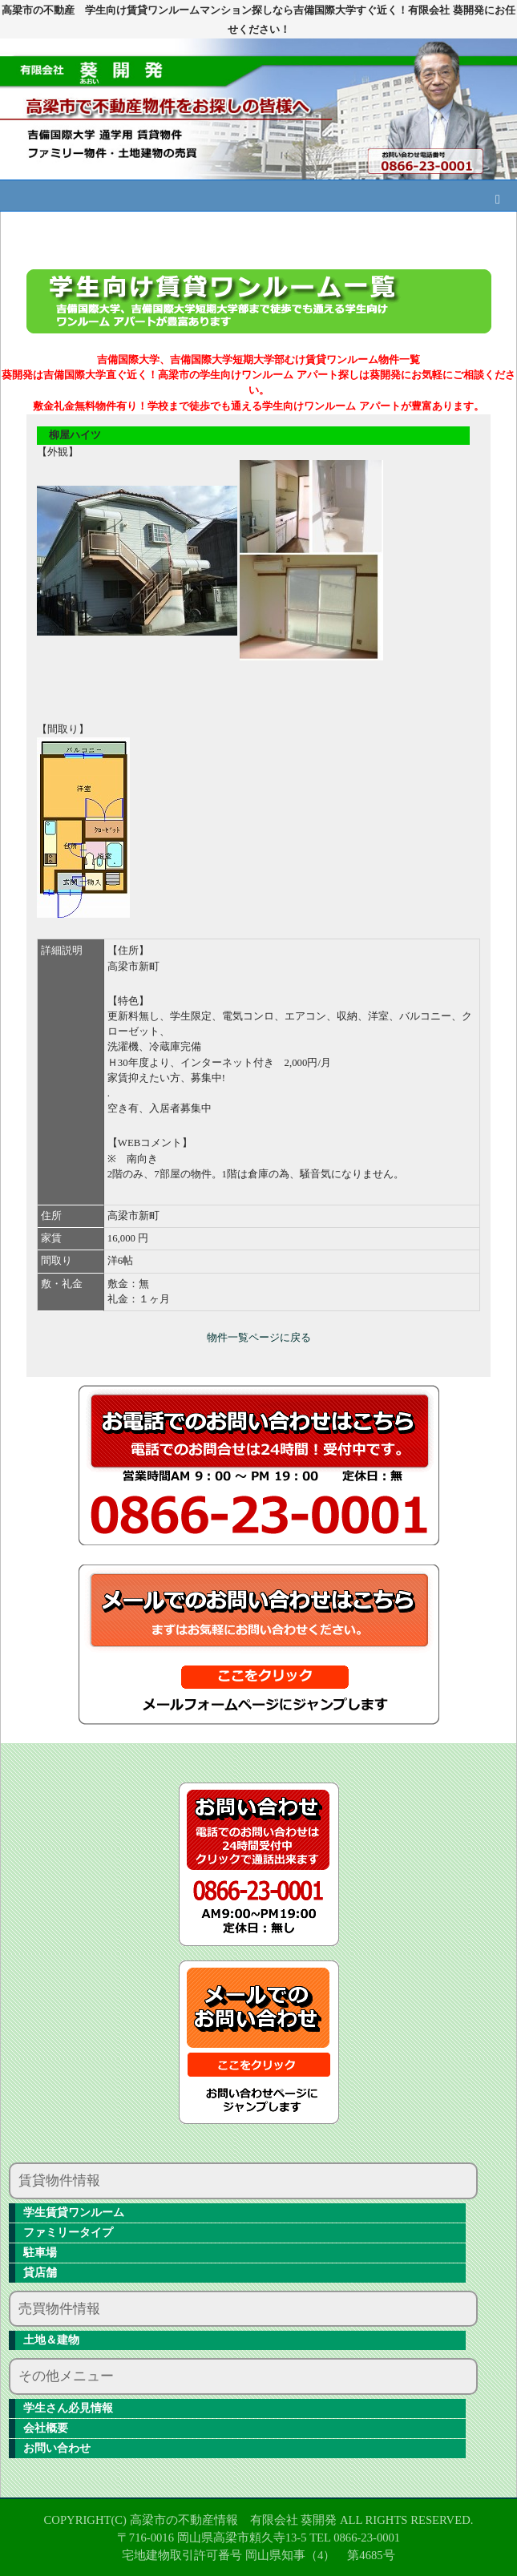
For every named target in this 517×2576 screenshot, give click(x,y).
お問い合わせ (57, 2448)
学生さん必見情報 (68, 2408)
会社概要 (45, 2428)
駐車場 (40, 2253)
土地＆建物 (51, 2340)
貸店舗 (40, 2273)
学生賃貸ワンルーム (73, 2213)
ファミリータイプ (68, 2233)
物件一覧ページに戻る (259, 1337)
